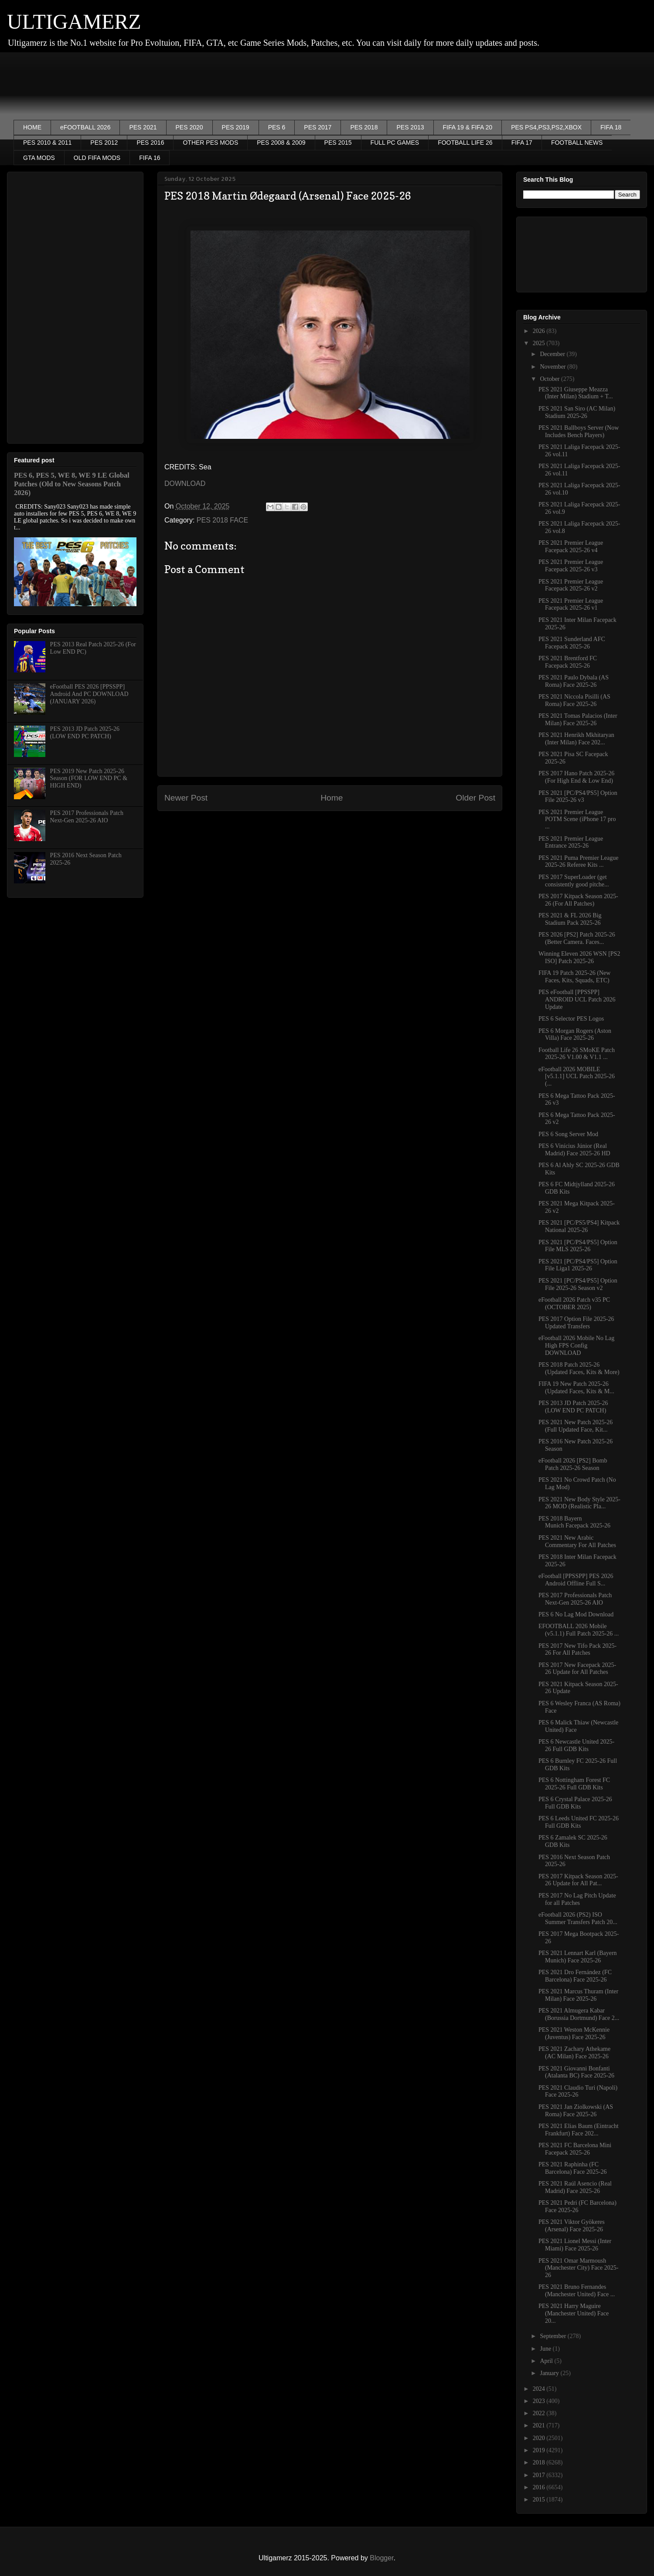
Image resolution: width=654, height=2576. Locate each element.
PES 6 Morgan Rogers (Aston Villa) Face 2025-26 (574, 1035)
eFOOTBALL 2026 (85, 127)
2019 (540, 2450)
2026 (540, 331)
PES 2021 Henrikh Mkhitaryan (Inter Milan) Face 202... (576, 739)
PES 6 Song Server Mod (568, 1134)
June (546, 2348)
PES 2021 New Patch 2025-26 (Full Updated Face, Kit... (575, 1426)
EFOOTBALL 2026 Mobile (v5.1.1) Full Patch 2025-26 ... (578, 1630)
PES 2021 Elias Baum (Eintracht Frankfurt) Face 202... (578, 2130)
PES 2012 (104, 142)
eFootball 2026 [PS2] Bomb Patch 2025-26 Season (572, 1464)
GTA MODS (39, 157)
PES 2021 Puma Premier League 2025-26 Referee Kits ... (578, 862)
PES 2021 (143, 127)
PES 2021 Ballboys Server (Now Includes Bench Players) (578, 431)
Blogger (381, 2558)
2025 (540, 343)
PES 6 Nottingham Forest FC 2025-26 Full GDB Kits (574, 1784)
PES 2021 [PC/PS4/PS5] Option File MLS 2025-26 (577, 1246)
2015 (540, 2499)
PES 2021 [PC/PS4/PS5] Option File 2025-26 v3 (577, 797)
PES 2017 (317, 127)
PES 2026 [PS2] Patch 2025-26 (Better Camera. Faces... (576, 938)
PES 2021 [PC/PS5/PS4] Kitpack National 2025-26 (579, 1226)
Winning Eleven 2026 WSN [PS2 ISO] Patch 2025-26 (579, 957)
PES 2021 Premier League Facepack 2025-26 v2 (570, 585)
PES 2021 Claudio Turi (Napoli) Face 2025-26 (577, 2091)
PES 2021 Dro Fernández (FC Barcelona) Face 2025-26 (575, 1976)
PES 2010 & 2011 (47, 142)
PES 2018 (364, 127)
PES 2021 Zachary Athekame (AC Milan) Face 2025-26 (574, 2053)
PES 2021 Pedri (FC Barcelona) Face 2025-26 (577, 2206)
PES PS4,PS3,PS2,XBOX (546, 127)
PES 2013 (410, 127)
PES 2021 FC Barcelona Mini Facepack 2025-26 (574, 2149)
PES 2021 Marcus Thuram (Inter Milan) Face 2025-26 (578, 1995)
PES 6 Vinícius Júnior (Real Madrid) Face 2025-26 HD (574, 1150)
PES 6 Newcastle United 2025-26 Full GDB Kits (576, 1745)
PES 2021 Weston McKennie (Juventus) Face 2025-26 (574, 2033)
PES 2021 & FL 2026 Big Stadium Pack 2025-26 (570, 919)
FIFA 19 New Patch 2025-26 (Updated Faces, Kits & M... (576, 1388)
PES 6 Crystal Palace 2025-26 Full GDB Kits (575, 1803)
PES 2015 (338, 142)
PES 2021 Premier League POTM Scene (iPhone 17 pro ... (577, 819)
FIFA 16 (149, 157)
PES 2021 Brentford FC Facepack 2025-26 (567, 662)
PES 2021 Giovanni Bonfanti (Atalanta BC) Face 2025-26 (576, 2072)
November (553, 366)
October (550, 379)
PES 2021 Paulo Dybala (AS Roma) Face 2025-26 (573, 681)
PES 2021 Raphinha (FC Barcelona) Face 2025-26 (572, 2168)
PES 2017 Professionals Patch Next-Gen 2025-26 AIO (86, 817)
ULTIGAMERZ (74, 21)
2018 (540, 2462)
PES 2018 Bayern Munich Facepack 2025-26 (574, 1522)
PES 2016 (150, 142)
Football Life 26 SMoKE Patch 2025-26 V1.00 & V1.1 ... (576, 1054)
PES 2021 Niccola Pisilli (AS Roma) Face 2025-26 (574, 700)
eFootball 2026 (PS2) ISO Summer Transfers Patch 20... (577, 1918)
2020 (540, 2438)
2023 (540, 2401)
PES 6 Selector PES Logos (571, 1018)
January (550, 2373)
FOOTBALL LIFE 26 (465, 142)
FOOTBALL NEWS (577, 142)
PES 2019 (235, 127)
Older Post (475, 797)
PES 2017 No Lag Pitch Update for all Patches (577, 1899)
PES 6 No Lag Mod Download (575, 1614)
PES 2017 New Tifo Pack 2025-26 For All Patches (577, 1649)
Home (331, 797)
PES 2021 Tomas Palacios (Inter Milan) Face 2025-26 (577, 719)
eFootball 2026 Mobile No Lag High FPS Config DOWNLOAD (576, 1345)
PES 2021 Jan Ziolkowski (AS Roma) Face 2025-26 (575, 2111)
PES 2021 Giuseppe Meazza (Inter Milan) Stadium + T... (575, 393)
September (553, 2336)
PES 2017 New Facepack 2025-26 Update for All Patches (577, 1669)
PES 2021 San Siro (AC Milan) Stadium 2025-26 (576, 412)
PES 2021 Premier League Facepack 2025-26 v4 (570, 546)
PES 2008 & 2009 (281, 142)
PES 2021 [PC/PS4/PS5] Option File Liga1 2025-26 (577, 1265)
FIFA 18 (610, 127)
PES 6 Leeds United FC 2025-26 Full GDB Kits (578, 1822)
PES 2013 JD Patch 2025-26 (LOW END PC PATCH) (84, 733)
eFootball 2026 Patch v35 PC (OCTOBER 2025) (574, 1303)
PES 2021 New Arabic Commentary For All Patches (577, 1541)
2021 (540, 2425)
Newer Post (186, 797)
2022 (540, 2413)
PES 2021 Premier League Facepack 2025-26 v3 (570, 566)
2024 (540, 2389)
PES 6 (277, 127)
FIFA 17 (521, 142)
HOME (32, 127)
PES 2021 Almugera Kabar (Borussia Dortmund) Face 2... (578, 2014)
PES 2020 (189, 127)
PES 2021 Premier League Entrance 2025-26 (570, 842)
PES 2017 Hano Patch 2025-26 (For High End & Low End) (576, 777)
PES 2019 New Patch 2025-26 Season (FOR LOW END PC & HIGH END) (88, 778)
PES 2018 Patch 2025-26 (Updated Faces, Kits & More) (579, 1368)
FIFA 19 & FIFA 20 (468, 127)
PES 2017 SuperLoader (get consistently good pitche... (573, 881)
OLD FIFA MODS (97, 157)
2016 (540, 2487)
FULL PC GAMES (395, 142)
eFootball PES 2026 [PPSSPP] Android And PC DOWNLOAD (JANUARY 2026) (89, 694)
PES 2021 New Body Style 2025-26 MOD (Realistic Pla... (579, 1503)
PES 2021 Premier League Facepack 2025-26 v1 (570, 604)
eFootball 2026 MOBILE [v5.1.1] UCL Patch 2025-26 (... (576, 1076)
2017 (540, 2475)
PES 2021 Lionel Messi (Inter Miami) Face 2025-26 (574, 2245)
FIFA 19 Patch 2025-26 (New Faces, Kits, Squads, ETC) (574, 977)
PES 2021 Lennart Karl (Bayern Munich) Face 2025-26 (577, 1957)
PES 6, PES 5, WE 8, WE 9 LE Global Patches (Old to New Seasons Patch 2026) (71, 484)
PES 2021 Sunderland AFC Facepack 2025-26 (571, 643)
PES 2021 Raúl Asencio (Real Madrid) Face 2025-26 (575, 2187)
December (553, 354)
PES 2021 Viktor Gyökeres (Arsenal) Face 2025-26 (571, 2226)
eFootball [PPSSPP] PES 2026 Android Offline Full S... (575, 1580)
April (547, 2361)
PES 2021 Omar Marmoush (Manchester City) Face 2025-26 (578, 2268)
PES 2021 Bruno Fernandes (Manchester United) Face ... (576, 2291)
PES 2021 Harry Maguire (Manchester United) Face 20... (573, 2313)
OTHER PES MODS (210, 142)
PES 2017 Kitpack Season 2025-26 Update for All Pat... (578, 1880)
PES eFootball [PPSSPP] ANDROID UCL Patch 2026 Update (577, 999)
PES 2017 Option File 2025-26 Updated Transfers (576, 1323)
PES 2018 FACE (222, 520)
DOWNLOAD (184, 483)
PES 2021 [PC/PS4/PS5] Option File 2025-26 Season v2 (577, 1284)
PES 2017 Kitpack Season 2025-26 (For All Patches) (578, 900)
